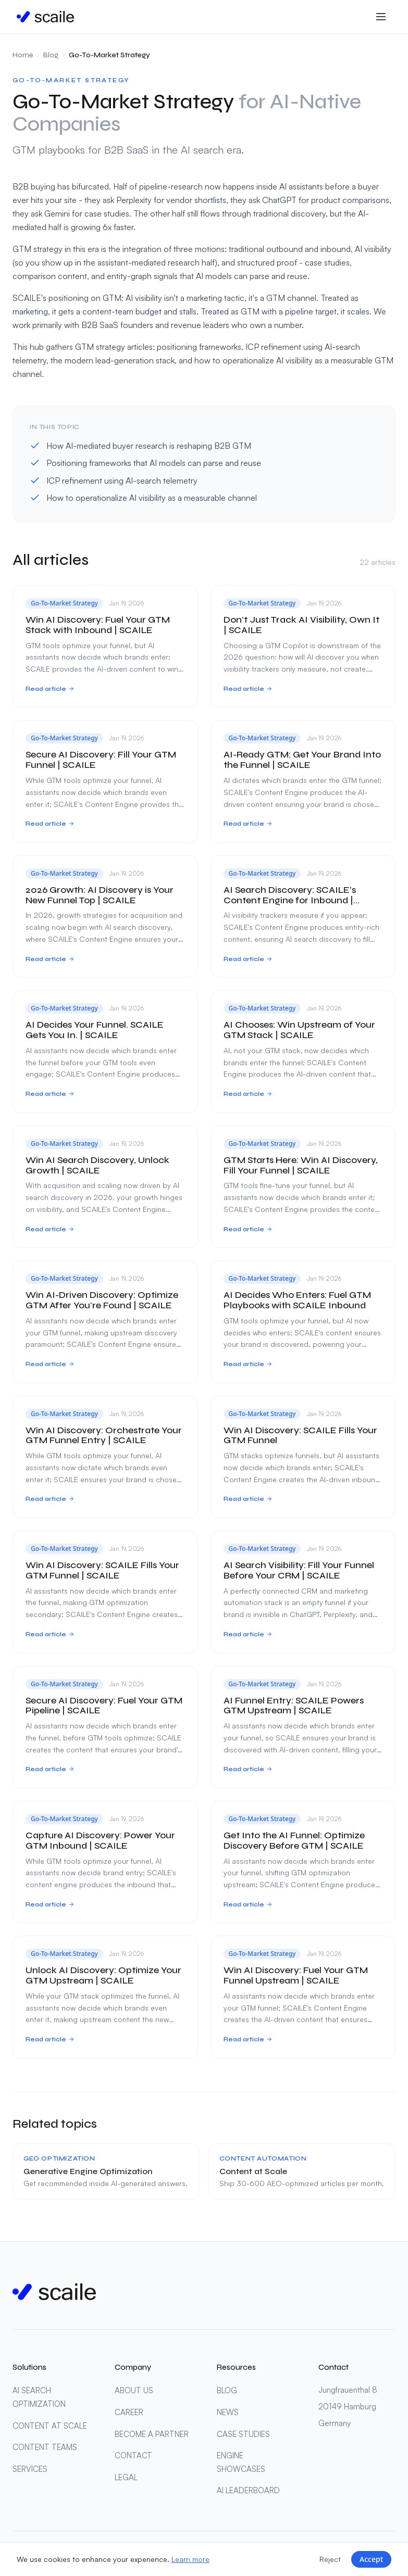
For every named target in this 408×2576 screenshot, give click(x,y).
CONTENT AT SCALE (50, 2426)
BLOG (227, 2390)
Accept (371, 2559)
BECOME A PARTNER (152, 2434)
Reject (330, 2559)
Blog (50, 54)
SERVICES (30, 2469)
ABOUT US (134, 2390)
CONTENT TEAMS (45, 2447)
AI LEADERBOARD (248, 2490)
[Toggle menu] (380, 16)
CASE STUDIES (243, 2434)
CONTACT (133, 2455)
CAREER (129, 2412)
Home (23, 54)
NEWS (228, 2412)
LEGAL (126, 2477)
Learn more (190, 2559)
